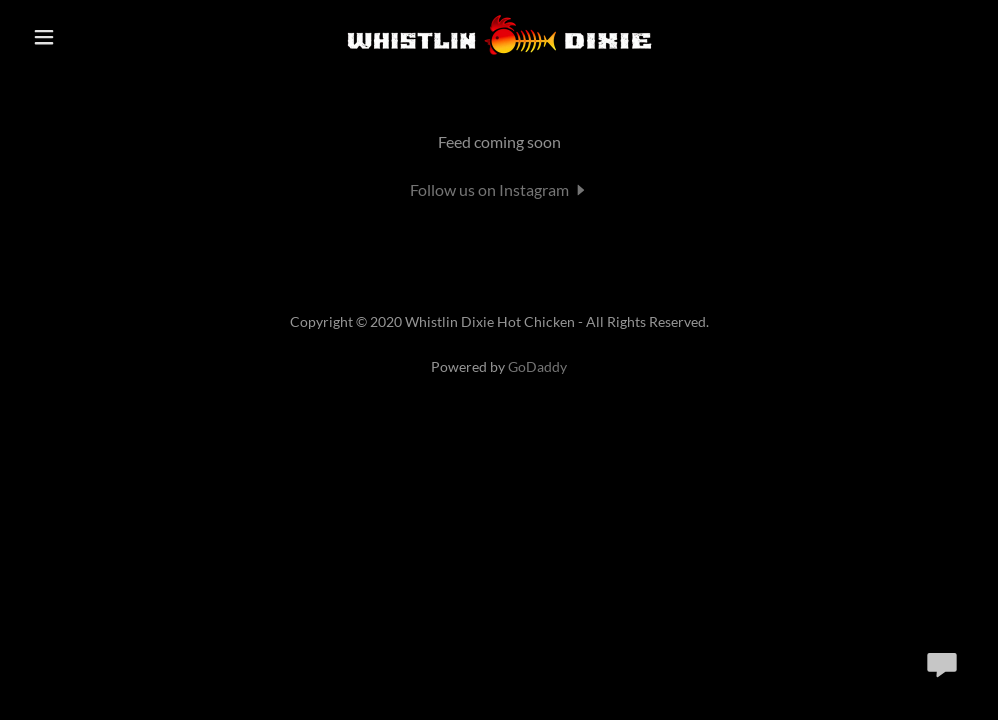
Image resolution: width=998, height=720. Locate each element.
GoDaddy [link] (537, 368)
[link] (498, 55)
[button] (75, 37)
